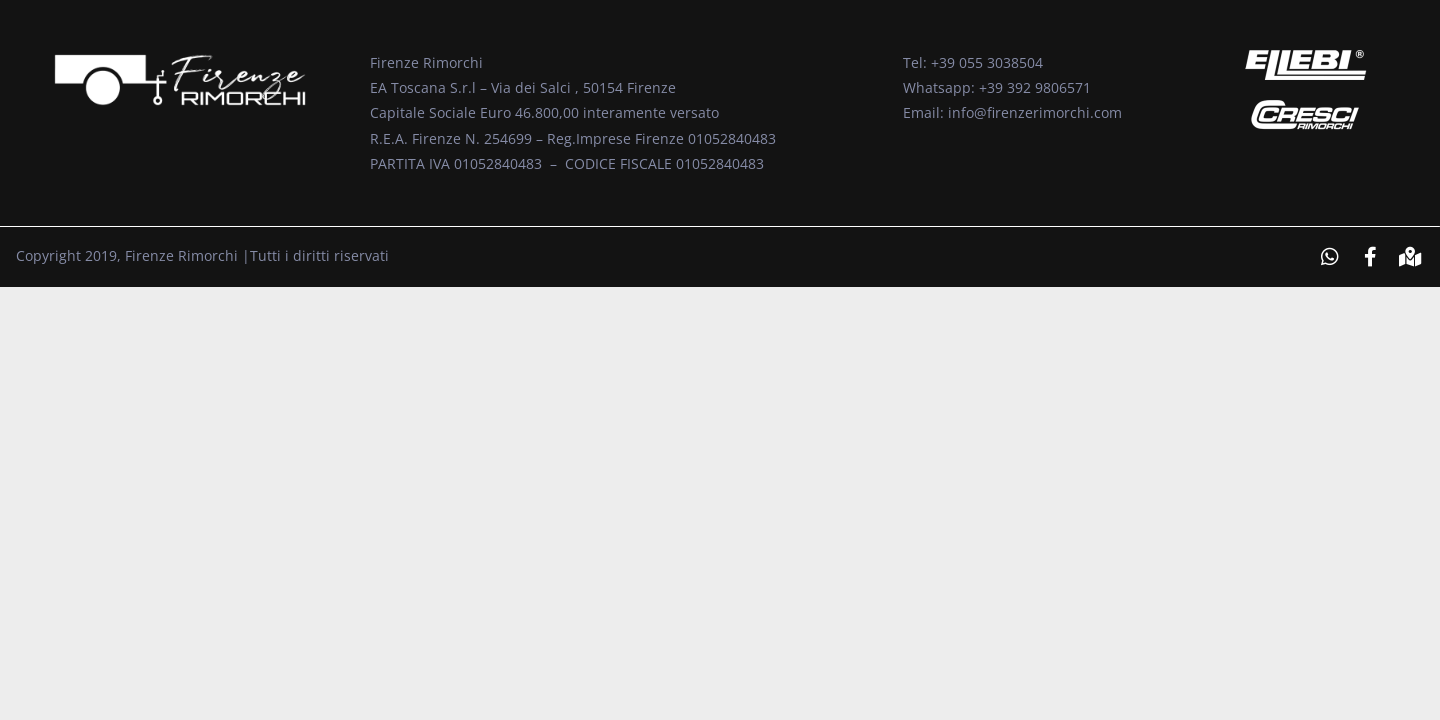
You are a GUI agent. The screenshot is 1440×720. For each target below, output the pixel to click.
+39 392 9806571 (1035, 87)
